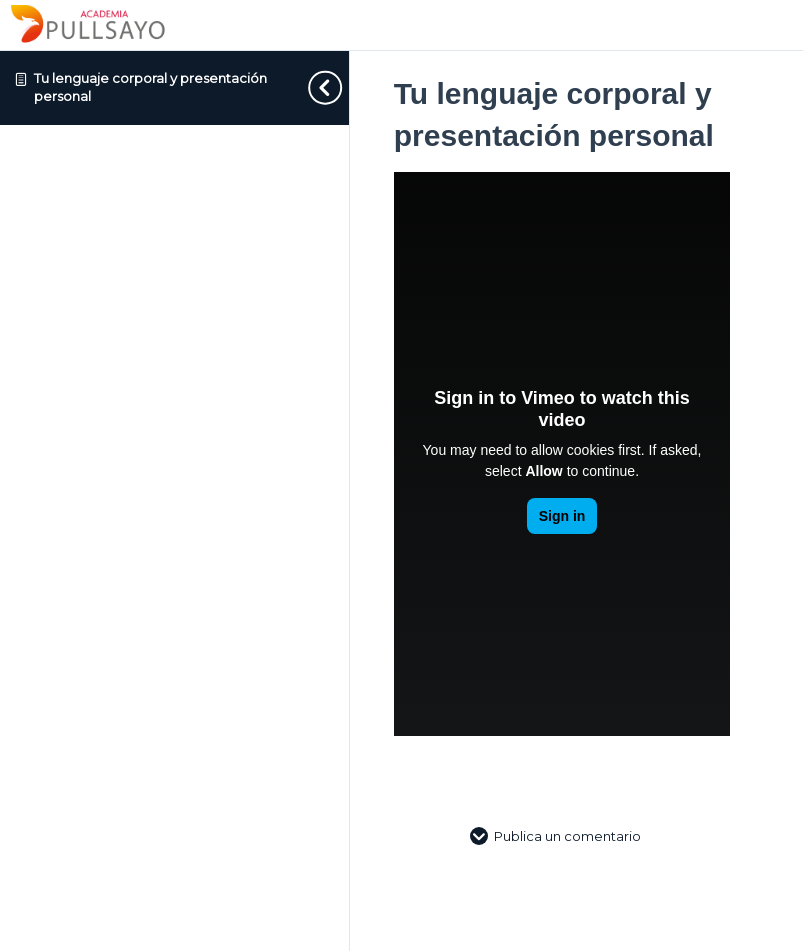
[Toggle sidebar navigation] (309, 87)
